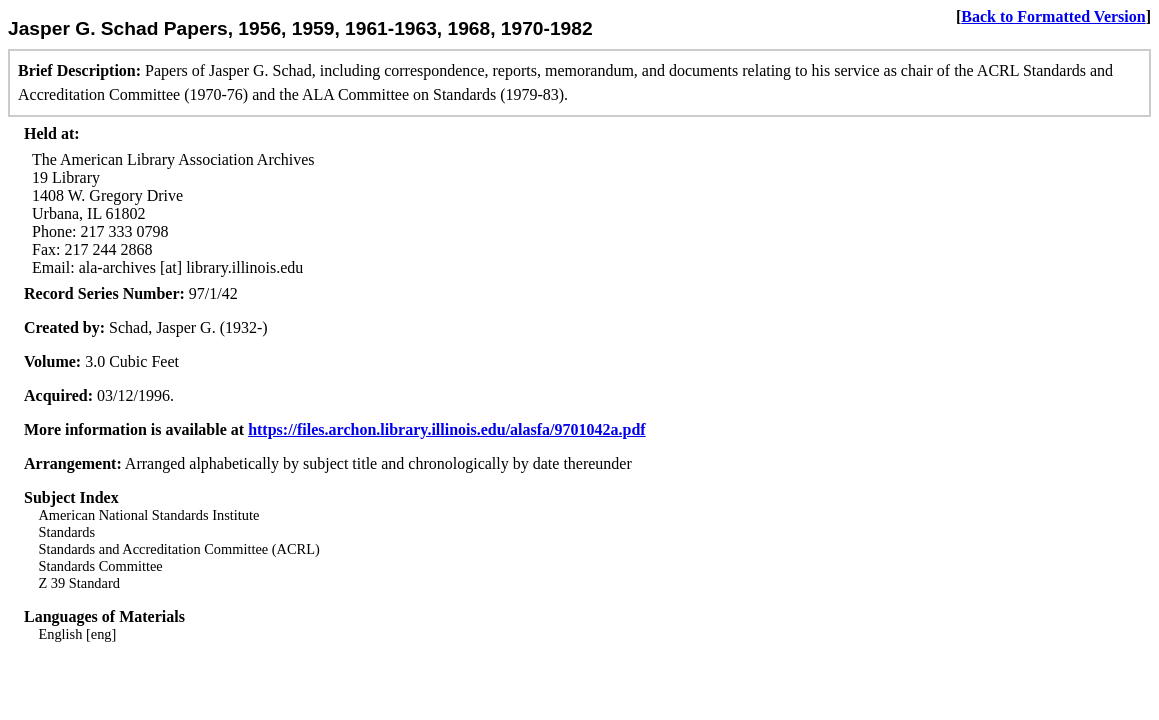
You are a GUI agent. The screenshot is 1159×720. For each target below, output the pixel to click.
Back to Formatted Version (1053, 16)
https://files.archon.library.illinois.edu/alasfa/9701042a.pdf (447, 429)
